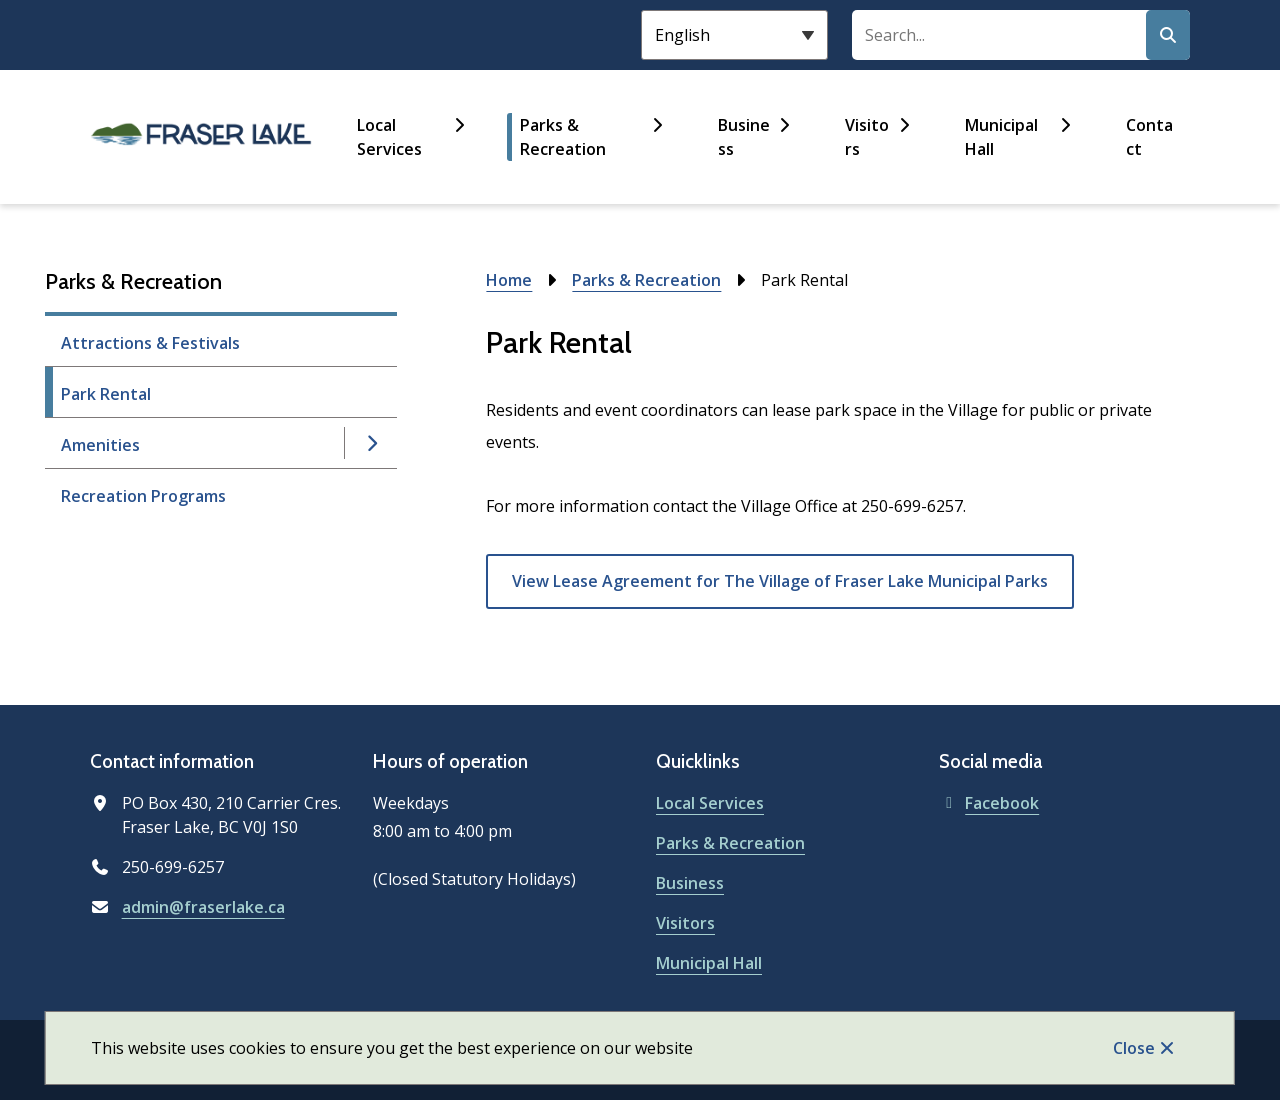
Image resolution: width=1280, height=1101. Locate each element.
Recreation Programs (143, 496)
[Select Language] (734, 35)
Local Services (389, 137)
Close (1134, 1048)
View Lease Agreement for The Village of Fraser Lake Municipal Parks (780, 581)
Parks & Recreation (563, 137)
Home (509, 280)
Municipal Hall (1001, 137)
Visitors (867, 137)
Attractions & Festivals (150, 343)
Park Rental (106, 394)
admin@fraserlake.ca (203, 907)
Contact (1149, 137)
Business (744, 137)
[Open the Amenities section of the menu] (372, 443)
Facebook (989, 803)
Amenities (100, 445)
